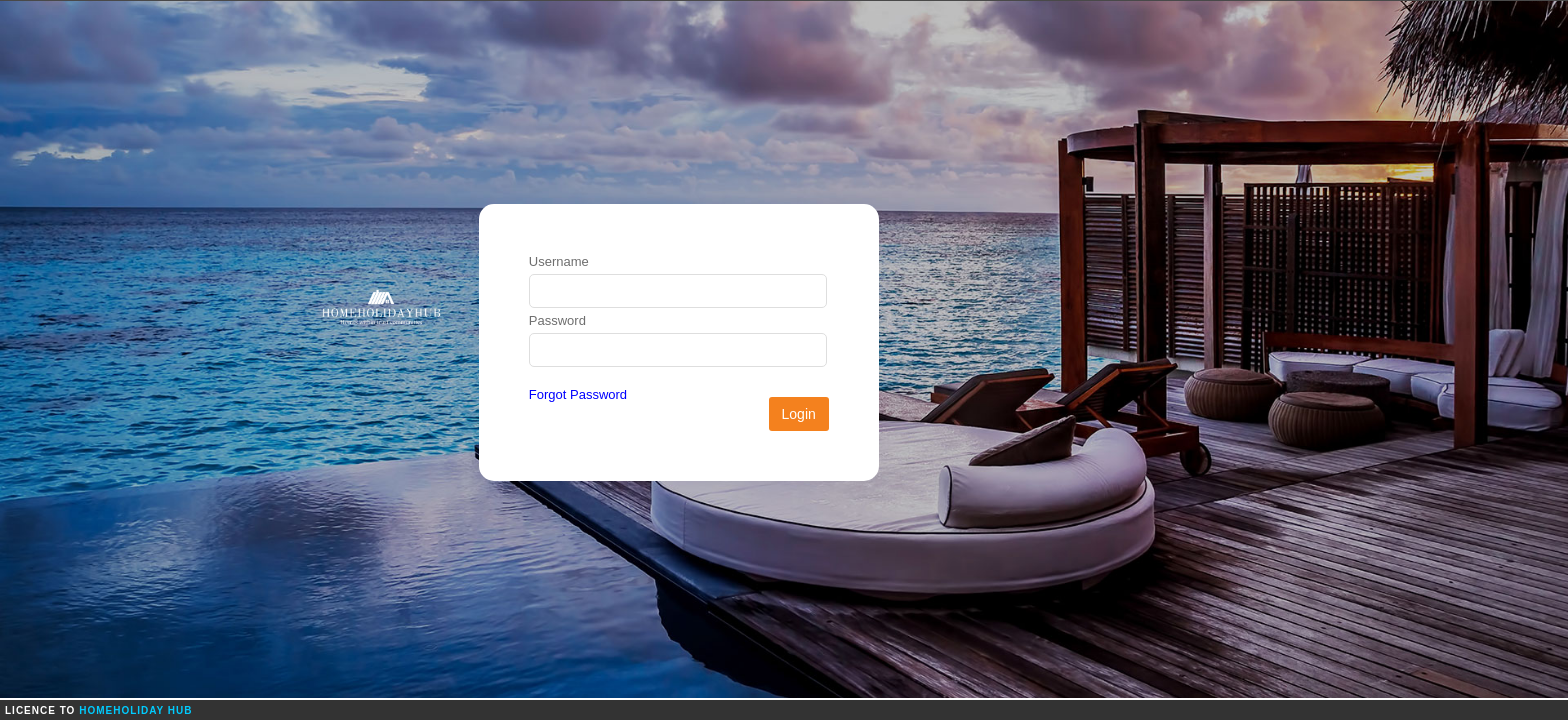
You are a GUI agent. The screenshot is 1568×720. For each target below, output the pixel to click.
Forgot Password (578, 394)
